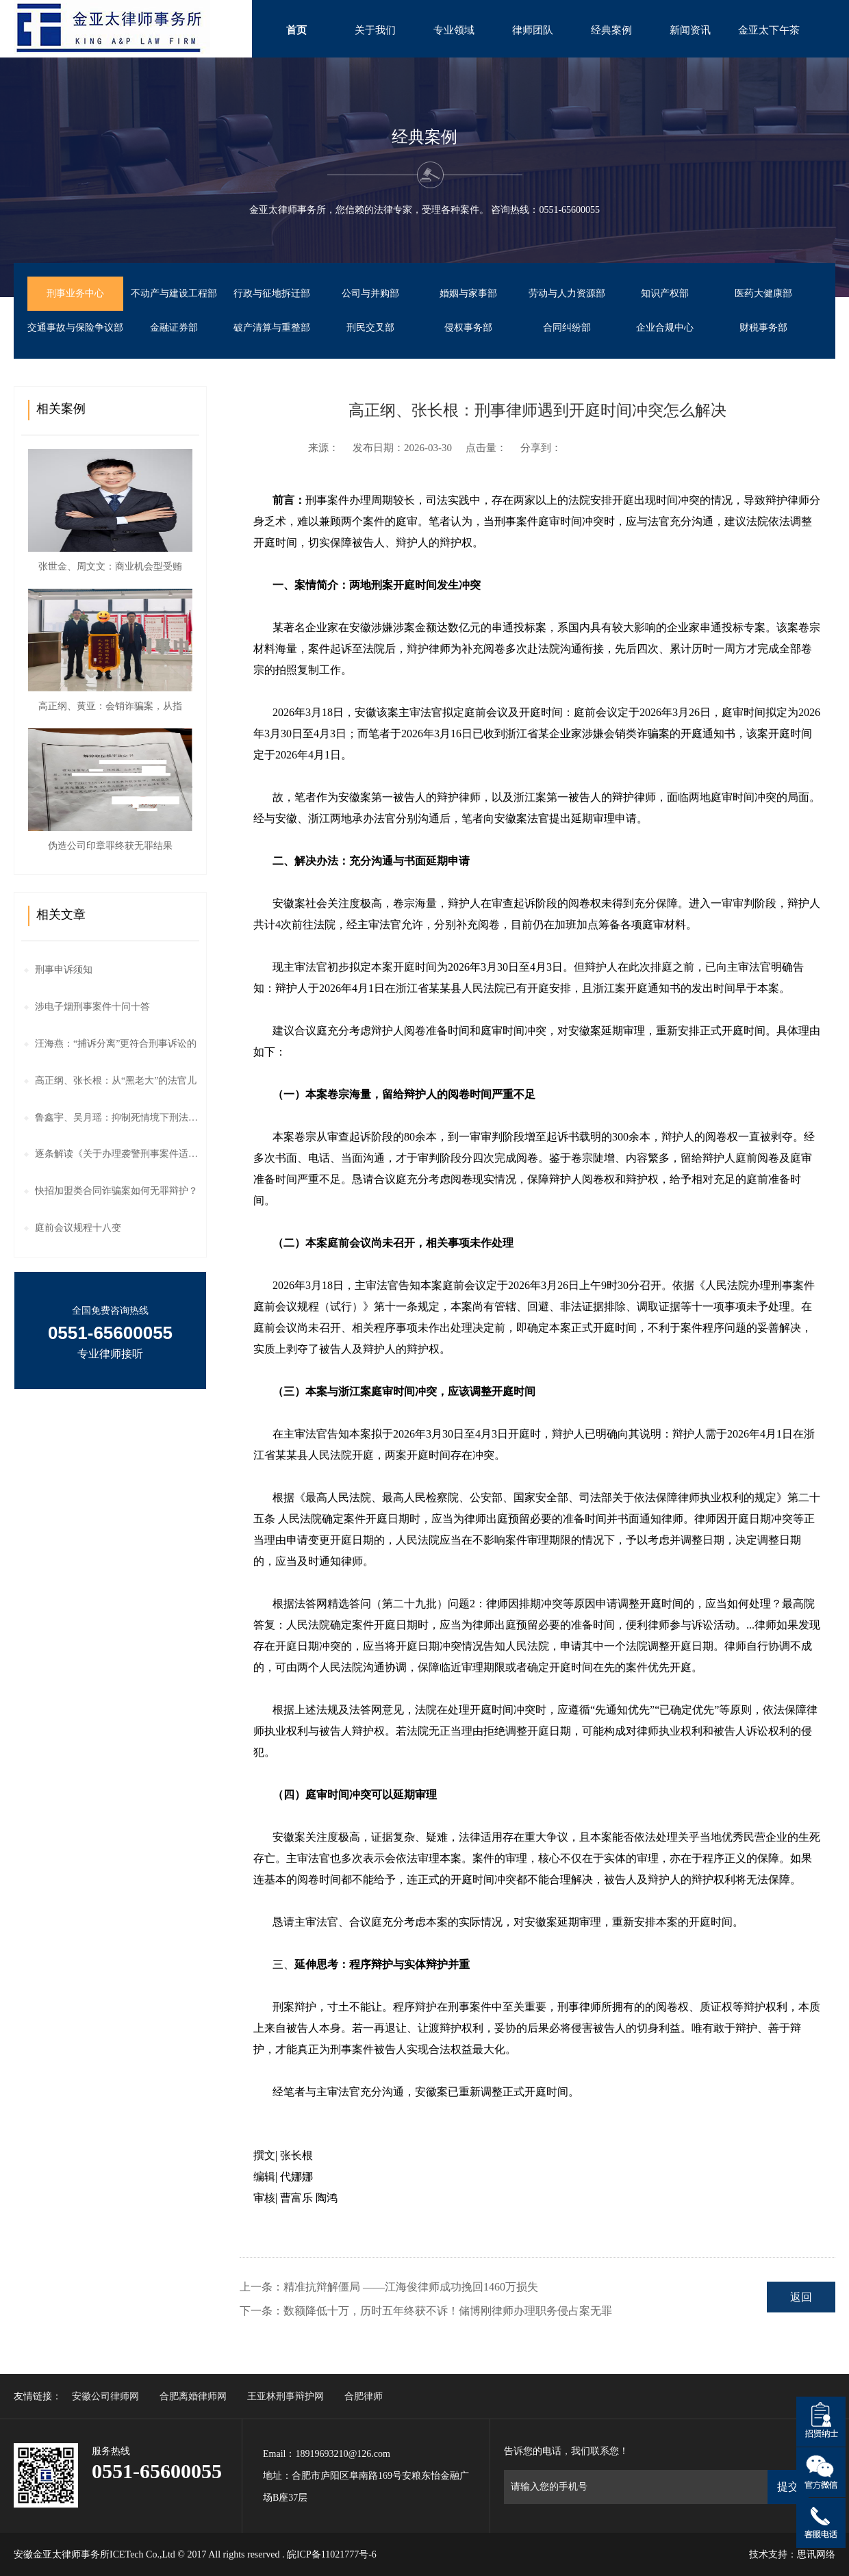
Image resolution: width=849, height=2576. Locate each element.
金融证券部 (174, 327)
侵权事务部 (468, 327)
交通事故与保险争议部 (75, 327)
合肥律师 (363, 2396)
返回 (801, 2297)
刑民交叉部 (370, 327)
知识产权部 (665, 293)
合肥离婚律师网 (193, 2396)
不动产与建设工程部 (174, 293)
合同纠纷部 (567, 327)
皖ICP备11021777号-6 (332, 2554)
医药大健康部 (763, 293)
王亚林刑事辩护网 (285, 2396)
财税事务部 (763, 327)
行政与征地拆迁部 (271, 293)
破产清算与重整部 (271, 327)
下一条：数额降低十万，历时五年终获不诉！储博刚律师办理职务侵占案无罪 (426, 2311)
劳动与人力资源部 (567, 293)
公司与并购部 (370, 293)
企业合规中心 (665, 327)
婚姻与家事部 (468, 293)
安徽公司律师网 (105, 2396)
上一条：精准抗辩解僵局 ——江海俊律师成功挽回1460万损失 (389, 2287)
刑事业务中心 (75, 293)
